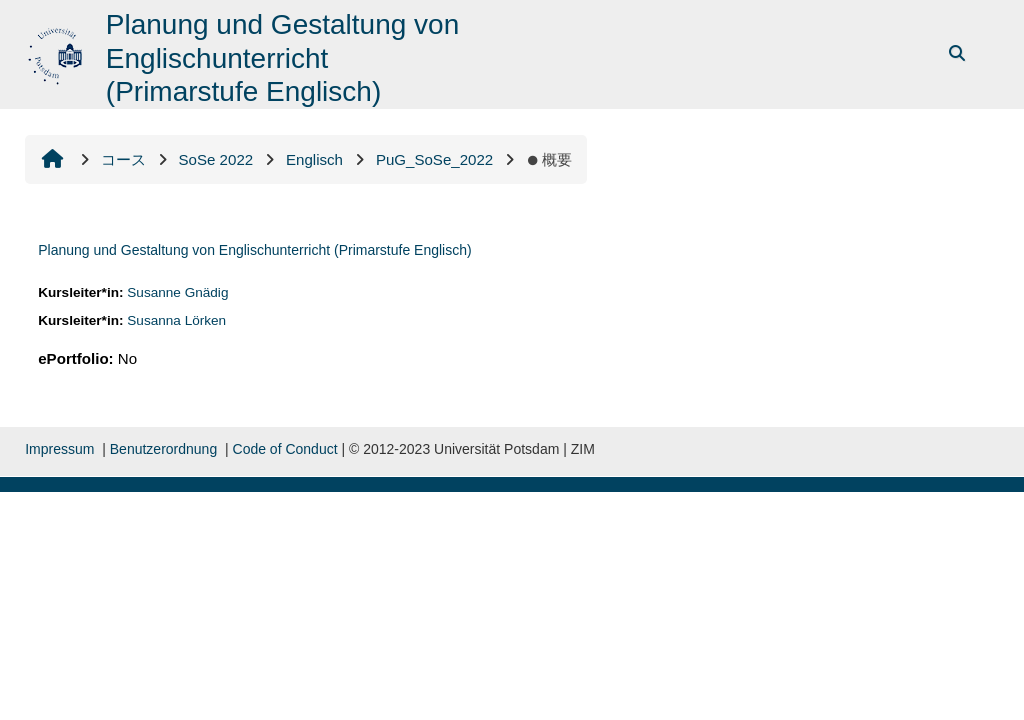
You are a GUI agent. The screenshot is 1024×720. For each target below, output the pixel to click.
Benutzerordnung (163, 449)
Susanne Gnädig (177, 292)
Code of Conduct (285, 449)
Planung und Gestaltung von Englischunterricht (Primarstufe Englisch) (254, 250)
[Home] (57, 52)
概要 (549, 159)
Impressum (59, 449)
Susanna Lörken (176, 320)
